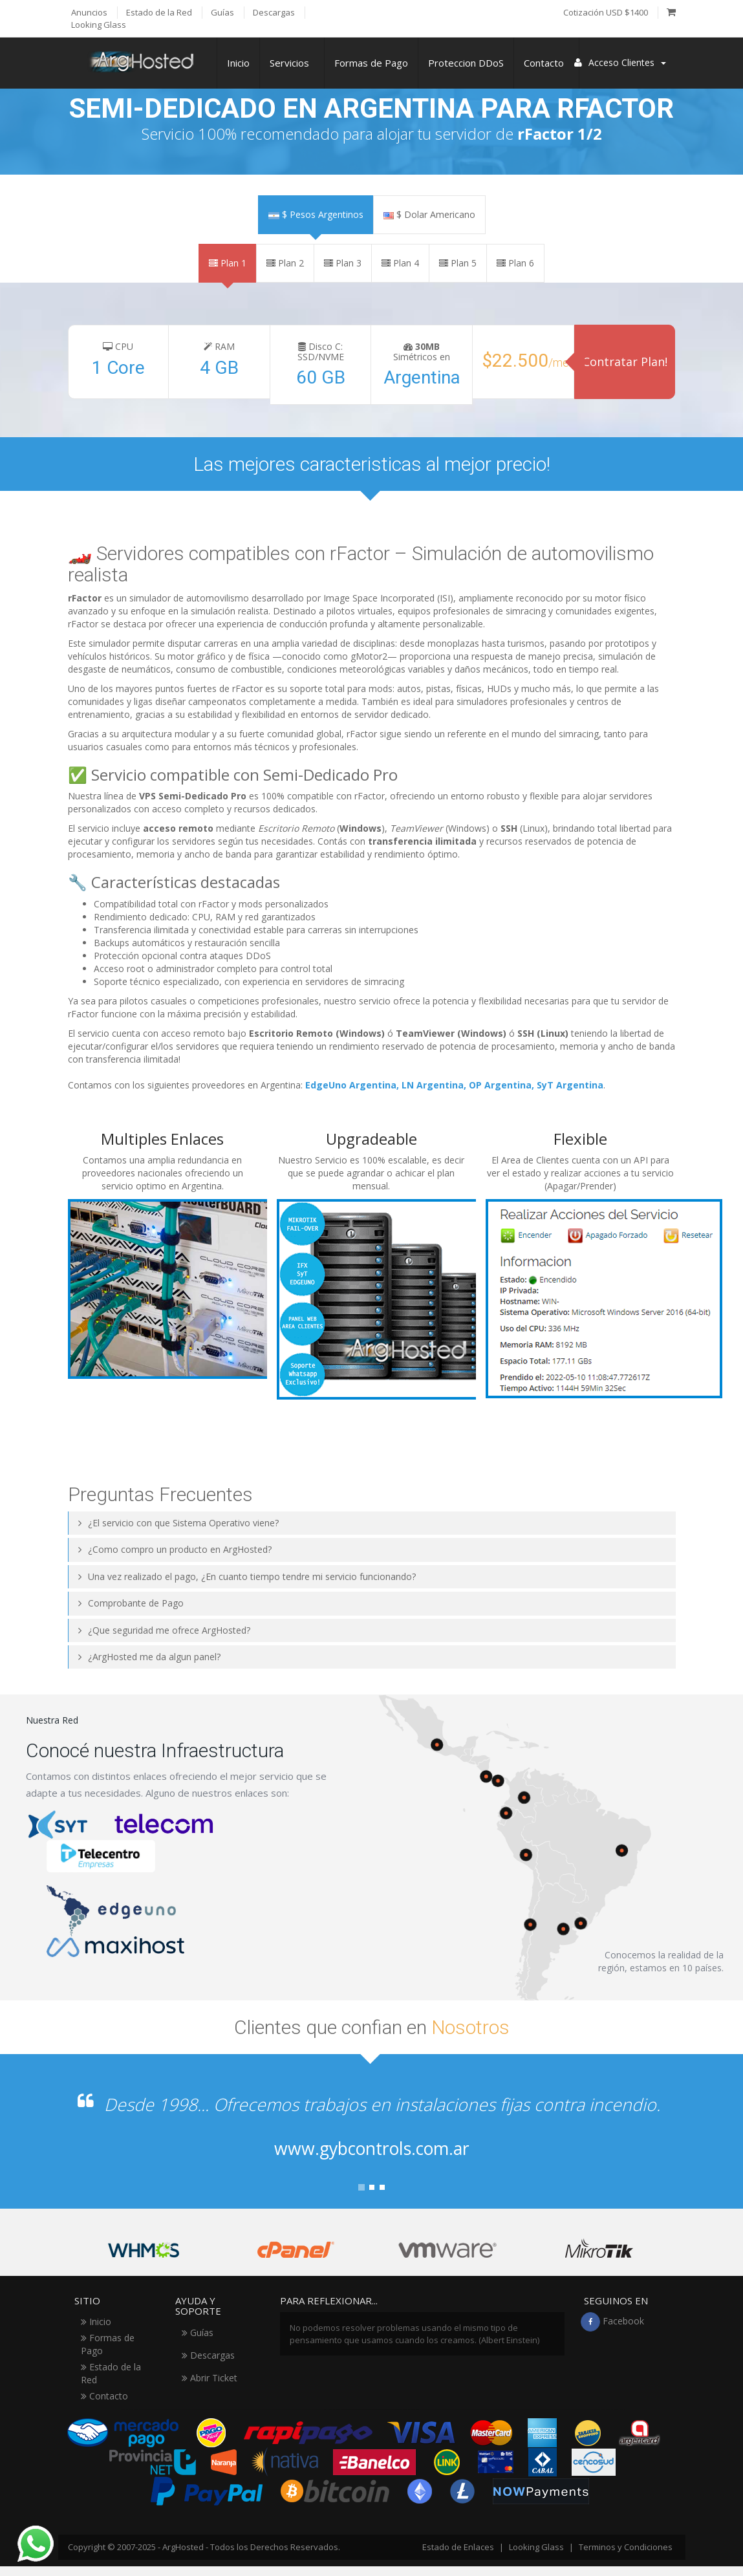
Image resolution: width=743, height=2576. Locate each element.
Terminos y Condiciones (626, 2547)
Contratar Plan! (625, 361)
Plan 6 (515, 263)
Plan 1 (227, 263)
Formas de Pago (371, 62)
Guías (197, 2332)
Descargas (208, 2355)
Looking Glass (536, 2547)
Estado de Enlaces (458, 2547)
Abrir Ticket (209, 2378)
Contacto (546, 62)
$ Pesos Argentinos (315, 214)
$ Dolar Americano (429, 214)
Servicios (292, 62)
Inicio (238, 62)
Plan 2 (285, 263)
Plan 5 (458, 263)
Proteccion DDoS (466, 62)
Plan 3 (342, 263)
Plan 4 (400, 263)
